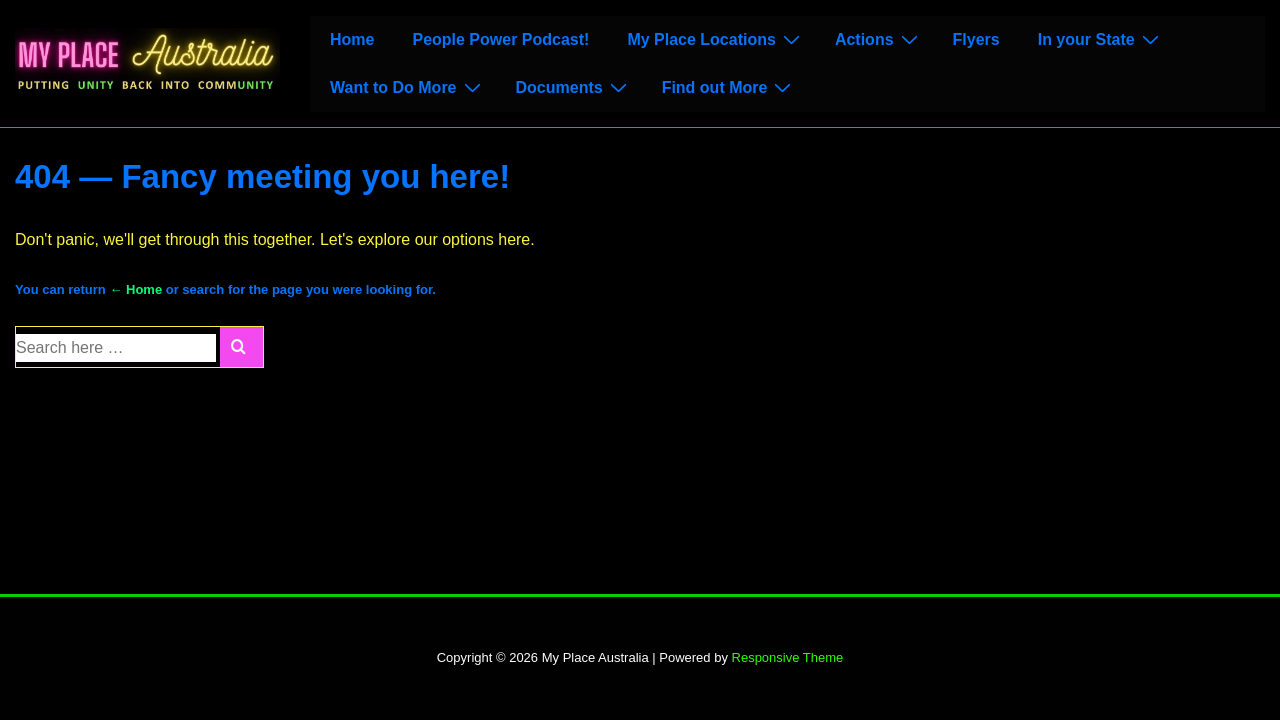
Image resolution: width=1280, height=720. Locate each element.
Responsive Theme (788, 657)
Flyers (976, 39)
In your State (1101, 39)
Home (352, 39)
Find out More (729, 87)
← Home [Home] (135, 289)
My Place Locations (716, 39)
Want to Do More (408, 87)
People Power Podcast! (500, 39)
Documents (574, 87)
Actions (879, 39)
